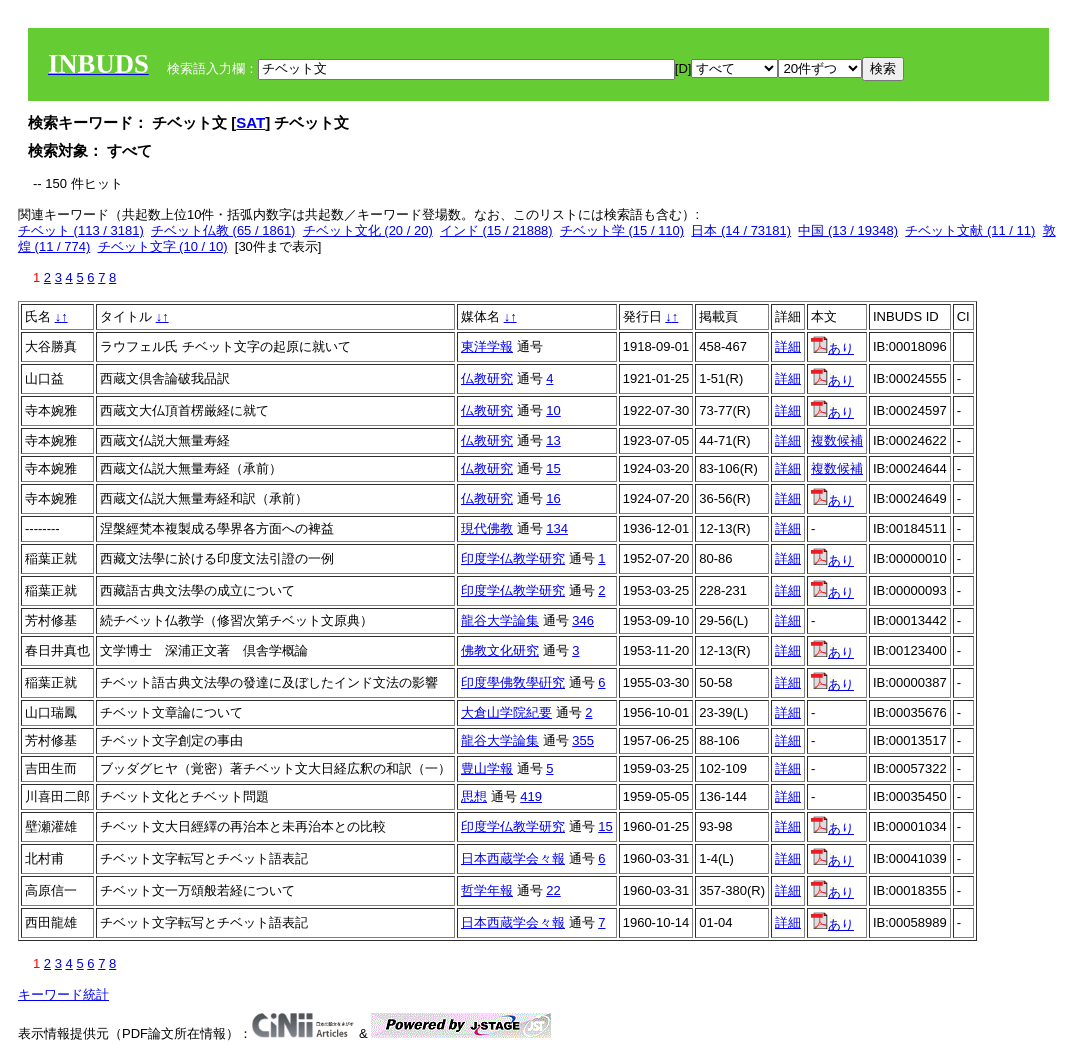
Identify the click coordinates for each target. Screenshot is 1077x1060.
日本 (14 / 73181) (741, 230)
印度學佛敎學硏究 (513, 682)
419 (531, 796)
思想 (474, 796)
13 (553, 440)
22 (553, 890)
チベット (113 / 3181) (81, 230)
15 (553, 468)
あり (832, 348)
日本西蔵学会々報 (513, 858)
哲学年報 (487, 890)
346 (583, 620)
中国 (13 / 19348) (848, 230)
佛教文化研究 (500, 650)
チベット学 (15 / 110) (622, 230)
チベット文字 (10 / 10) (163, 246)
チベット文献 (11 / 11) (970, 230)
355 (583, 740)
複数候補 (837, 440)
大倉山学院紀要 (506, 712)
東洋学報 (487, 346)
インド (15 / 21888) (496, 230)
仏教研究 (487, 378)
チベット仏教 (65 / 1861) (223, 230)
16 (553, 498)
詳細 (788, 346)
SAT (250, 122)
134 (557, 528)
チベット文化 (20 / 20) (368, 230)
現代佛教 (487, 528)
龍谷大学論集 (500, 620)
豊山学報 (487, 768)
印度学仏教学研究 (513, 558)
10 (553, 410)
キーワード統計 (63, 994)
